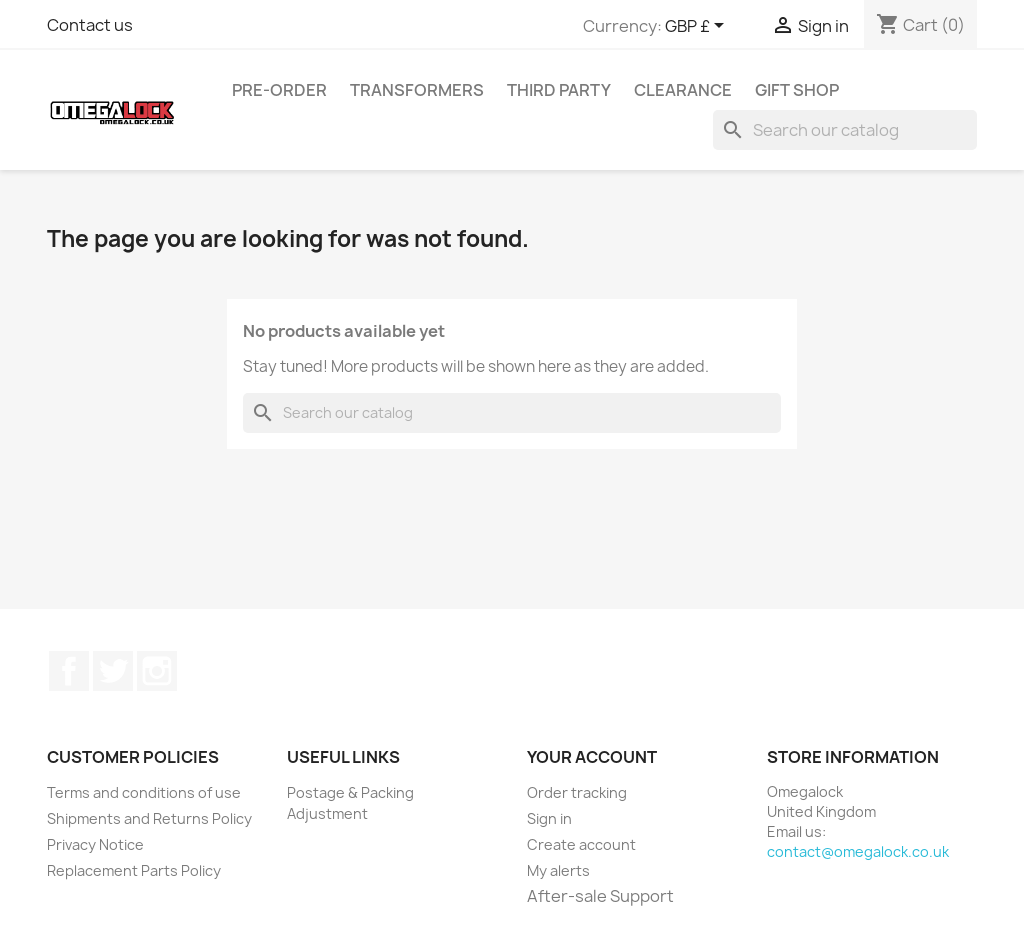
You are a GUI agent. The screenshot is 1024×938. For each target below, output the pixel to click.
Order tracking (577, 792)
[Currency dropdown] (698, 27)
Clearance (683, 90)
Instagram (157, 671)
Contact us (90, 25)
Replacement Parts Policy (134, 870)
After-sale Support (600, 896)
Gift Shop (797, 90)
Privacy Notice (95, 844)
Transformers (417, 90)
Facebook (69, 671)
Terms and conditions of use (144, 792)
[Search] (845, 130)
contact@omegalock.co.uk (858, 851)
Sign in (549, 818)
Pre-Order (279, 90)
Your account (592, 757)
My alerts (558, 870)
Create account (581, 844)
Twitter (113, 671)
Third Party (559, 90)
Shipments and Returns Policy (149, 818)
